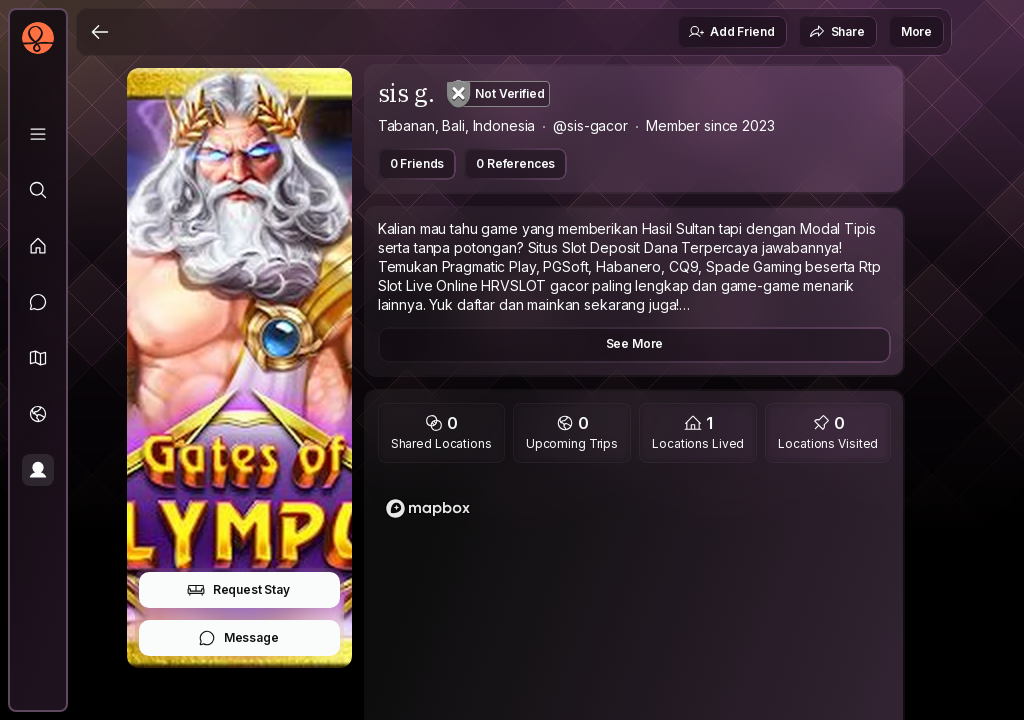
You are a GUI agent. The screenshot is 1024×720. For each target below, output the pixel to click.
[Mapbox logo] (428, 508)
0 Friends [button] (417, 163)
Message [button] (238, 638)
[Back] (100, 32)
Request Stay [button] (238, 590)
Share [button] (837, 32)
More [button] (916, 31)
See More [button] (635, 343)
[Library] (38, 134)
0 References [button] (515, 163)
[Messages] (38, 302)
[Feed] (38, 246)
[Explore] (38, 190)
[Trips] (38, 414)
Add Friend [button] (731, 32)
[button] (38, 358)
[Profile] (38, 470)
